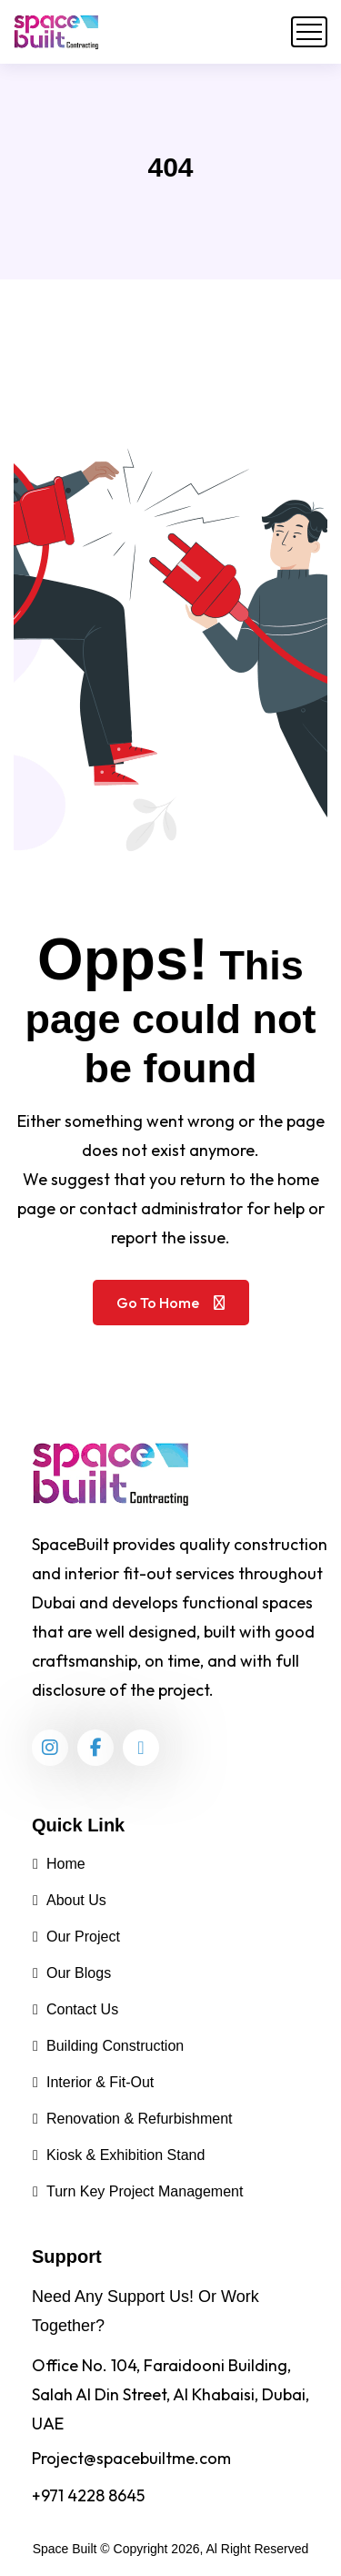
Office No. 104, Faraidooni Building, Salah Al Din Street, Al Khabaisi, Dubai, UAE (170, 2394)
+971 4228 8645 (88, 2495)
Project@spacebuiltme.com (131, 2458)
